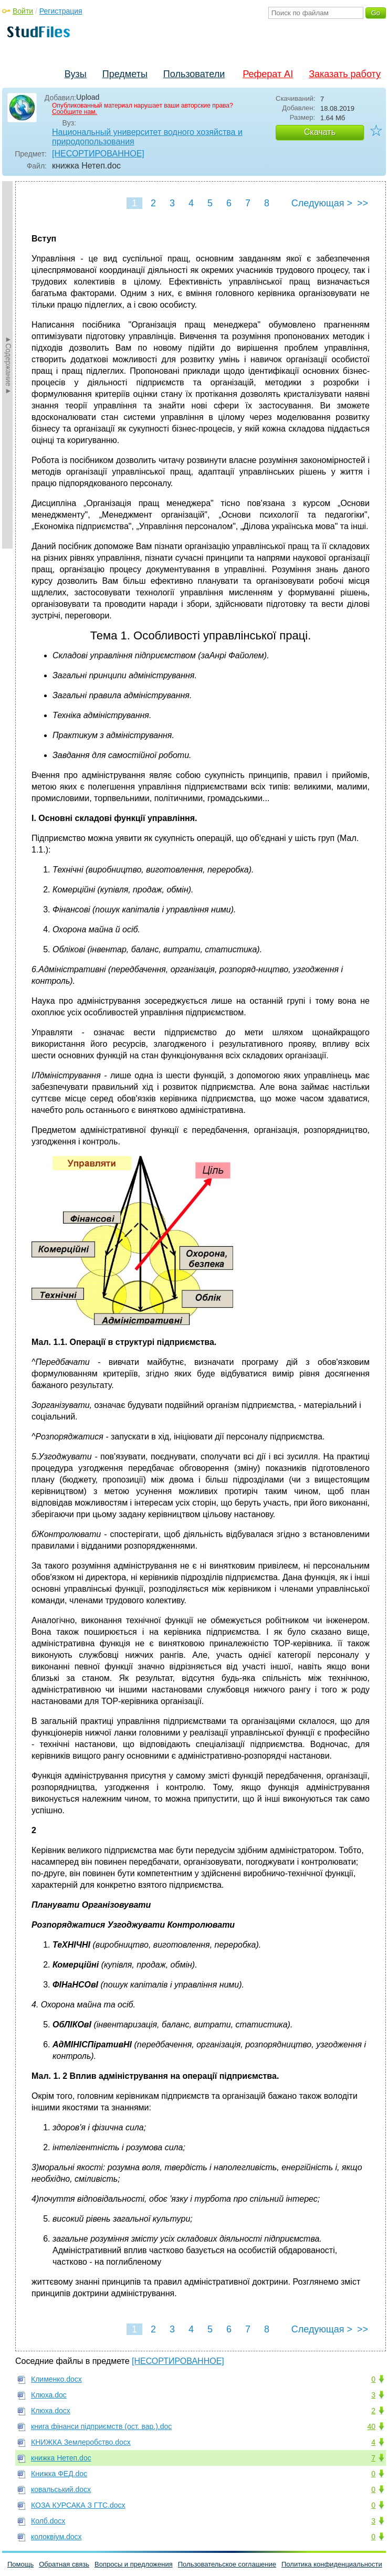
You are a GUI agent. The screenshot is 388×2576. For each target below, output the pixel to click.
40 (371, 2426)
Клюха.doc (49, 2395)
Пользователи (194, 74)
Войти (23, 11)
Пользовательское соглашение (227, 2564)
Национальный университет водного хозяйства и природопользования (147, 137)
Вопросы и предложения (134, 2564)
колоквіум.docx (56, 2536)
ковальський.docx (61, 2489)
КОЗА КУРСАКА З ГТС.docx (78, 2505)
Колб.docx (48, 2521)
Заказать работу (345, 74)
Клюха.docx (50, 2410)
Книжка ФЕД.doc (59, 2473)
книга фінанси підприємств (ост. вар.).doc (101, 2426)
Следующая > (321, 203)
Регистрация (60, 11)
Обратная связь (64, 2564)
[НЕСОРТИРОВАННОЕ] (98, 153)
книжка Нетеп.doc (61, 2458)
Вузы (76, 74)
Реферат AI (268, 74)
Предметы (125, 74)
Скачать (319, 132)
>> (362, 203)
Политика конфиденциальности (331, 2564)
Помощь (20, 2564)
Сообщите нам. (74, 112)
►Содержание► (8, 365)
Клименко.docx (56, 2379)
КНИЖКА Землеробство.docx (81, 2442)
